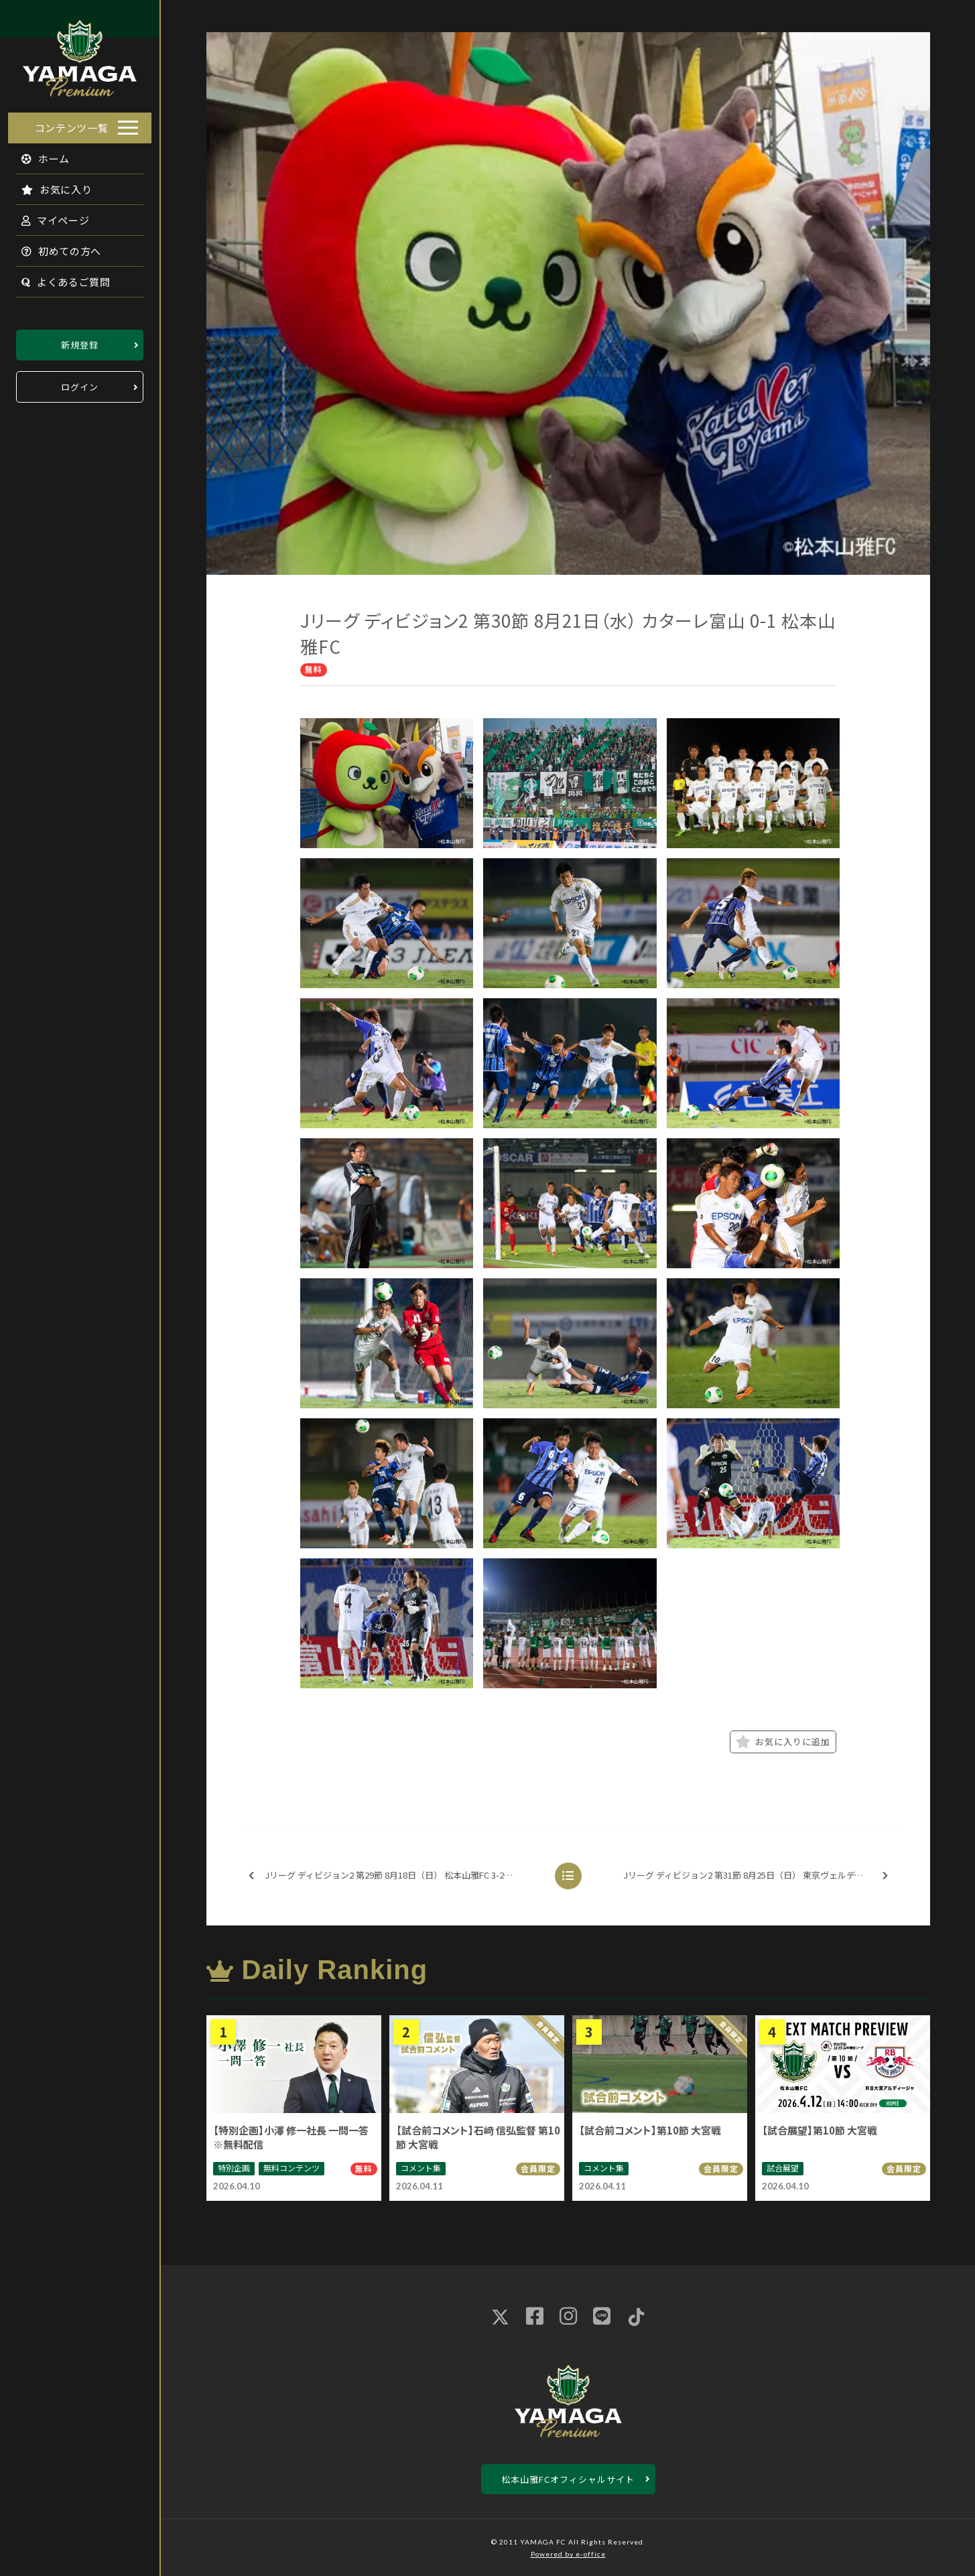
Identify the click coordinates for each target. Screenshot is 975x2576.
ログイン (80, 383)
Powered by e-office (568, 2554)
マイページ (47, 216)
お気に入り (48, 185)
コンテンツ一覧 (72, 124)
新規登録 (80, 340)
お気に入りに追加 (783, 1742)
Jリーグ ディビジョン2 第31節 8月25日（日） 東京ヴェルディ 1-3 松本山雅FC (759, 1875)
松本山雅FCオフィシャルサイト (568, 2479)
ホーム (37, 154)
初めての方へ (53, 247)
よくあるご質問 (58, 278)
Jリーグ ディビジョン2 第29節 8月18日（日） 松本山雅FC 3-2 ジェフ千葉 (393, 1875)
